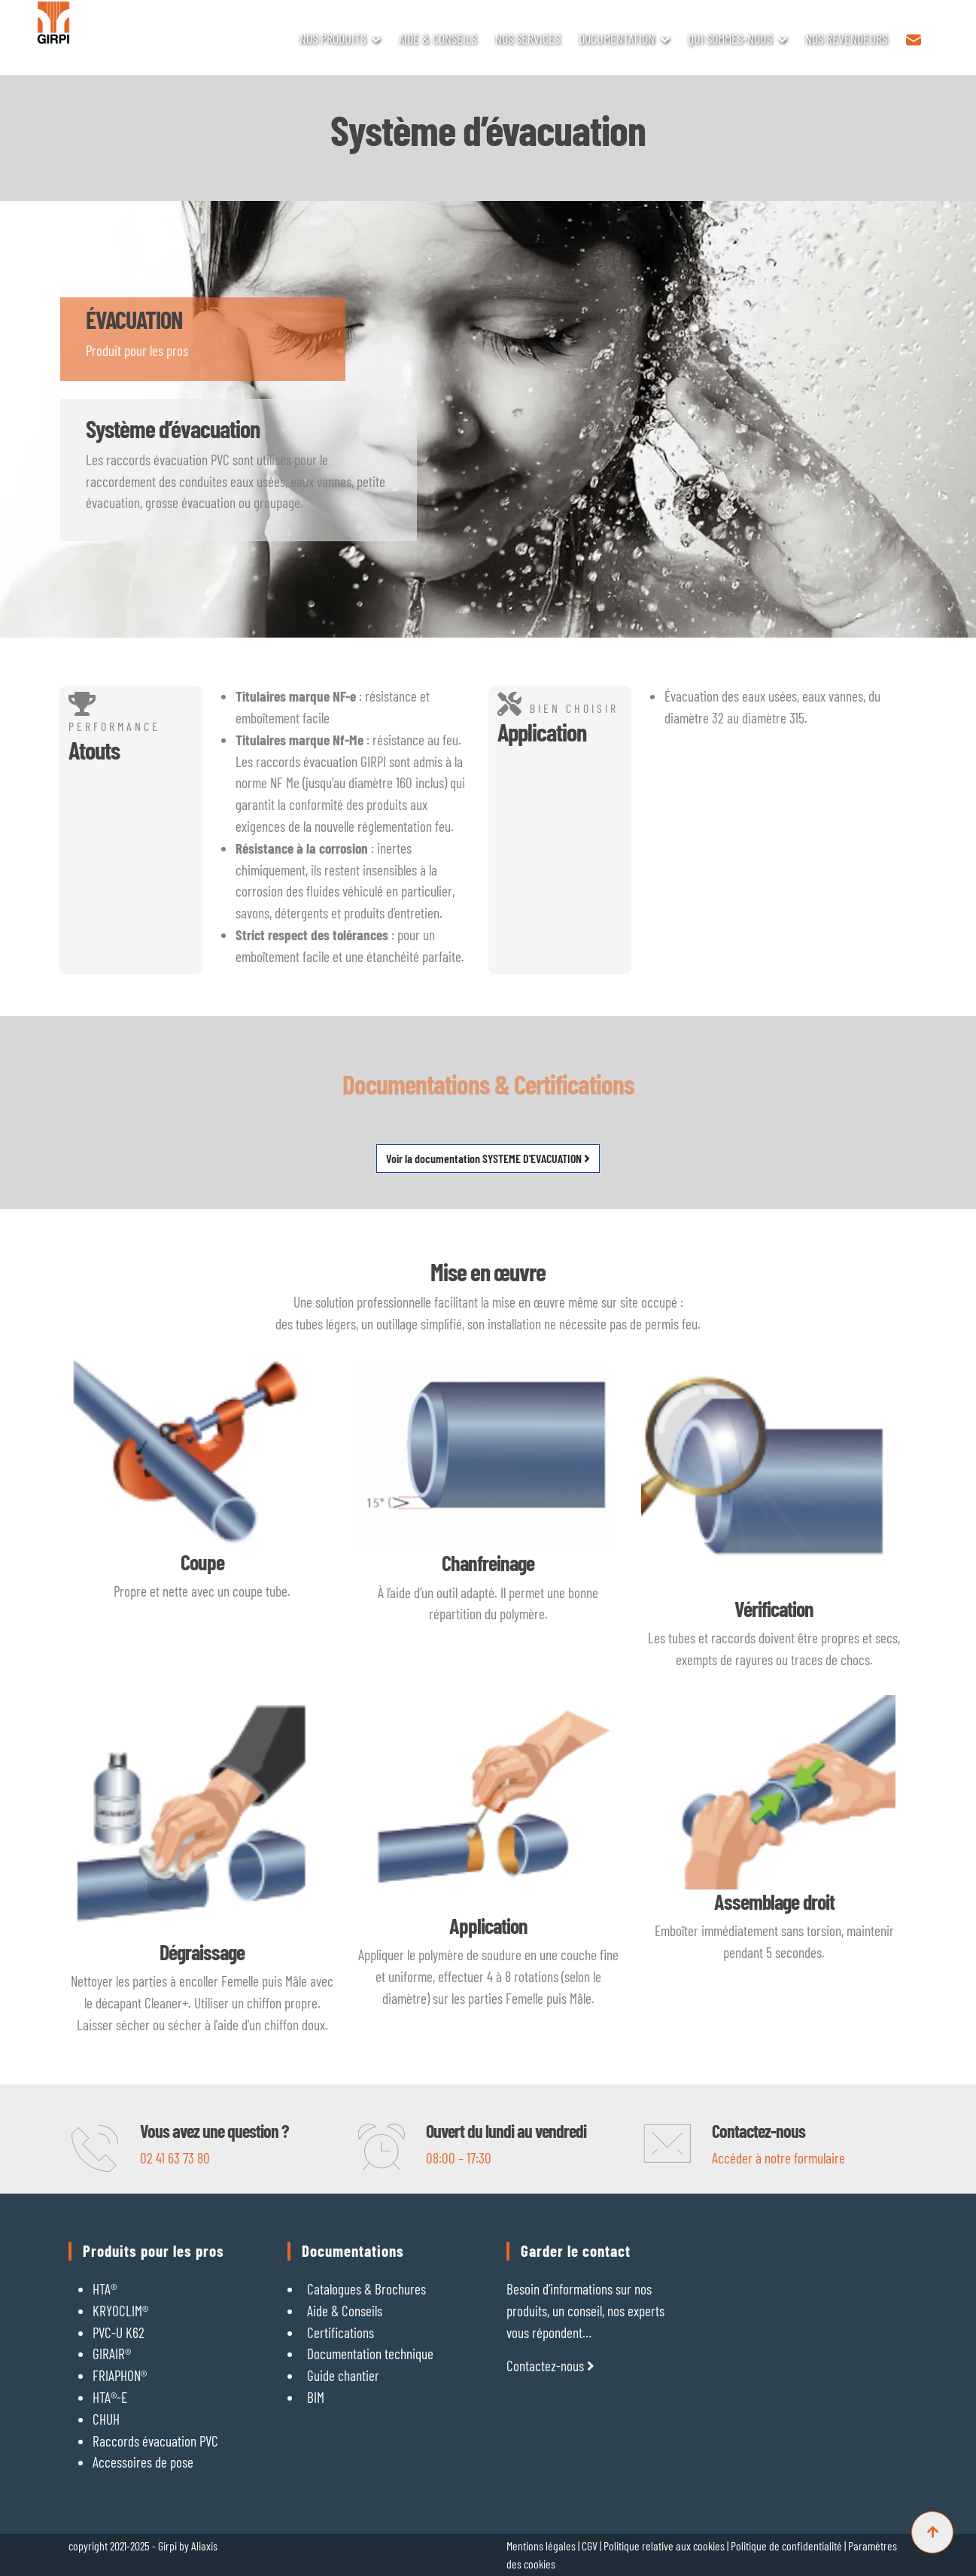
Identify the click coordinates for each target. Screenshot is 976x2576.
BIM (315, 2397)
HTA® (105, 2288)
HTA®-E (110, 2397)
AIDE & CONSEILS (437, 38)
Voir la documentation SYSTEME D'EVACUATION (488, 1158)
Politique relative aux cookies (665, 2545)
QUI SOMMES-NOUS (730, 38)
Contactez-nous (550, 2365)
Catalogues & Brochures (366, 2288)
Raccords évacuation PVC (155, 2441)
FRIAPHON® (120, 2375)
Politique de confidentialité (787, 2545)
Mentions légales (541, 2545)
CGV (589, 2545)
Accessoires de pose (143, 2462)
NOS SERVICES (527, 38)
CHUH (106, 2419)
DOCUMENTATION (617, 38)
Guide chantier (343, 2375)
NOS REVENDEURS (846, 38)
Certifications (340, 2332)
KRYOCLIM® (120, 2310)
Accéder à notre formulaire (778, 2157)
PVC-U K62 (118, 2332)
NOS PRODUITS (332, 38)
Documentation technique (370, 2353)
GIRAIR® (112, 2353)
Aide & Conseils (344, 2310)
